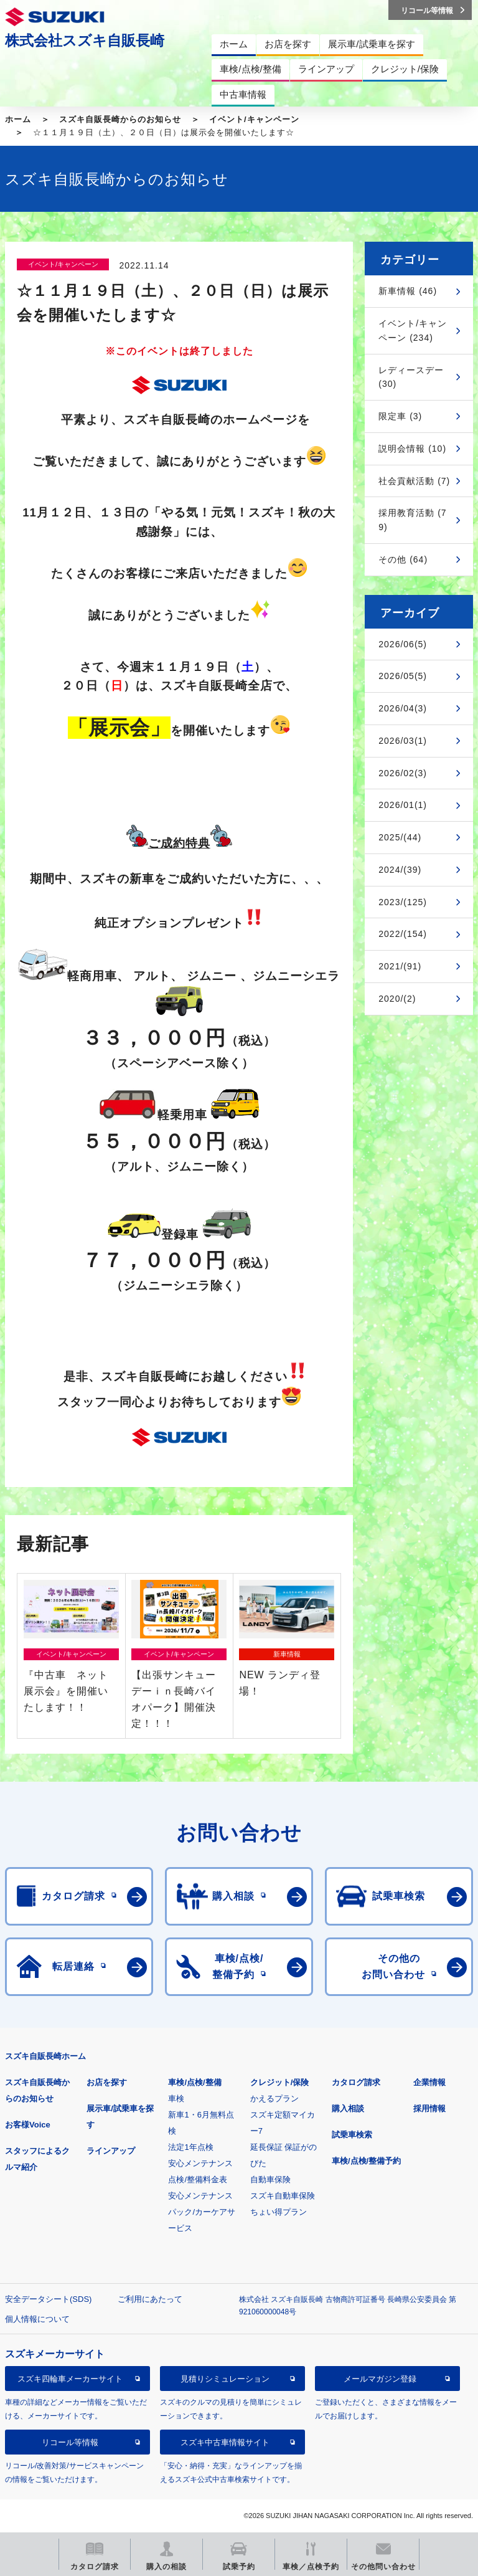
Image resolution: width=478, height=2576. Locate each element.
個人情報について (37, 2319)
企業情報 (429, 2082)
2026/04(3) (402, 708)
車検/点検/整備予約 (366, 2160)
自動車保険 (270, 2179)
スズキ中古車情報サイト (224, 2442)
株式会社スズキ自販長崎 (84, 40)
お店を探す (107, 2082)
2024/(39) (399, 870)
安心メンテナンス (200, 2163)
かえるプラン (274, 2098)
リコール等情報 (70, 2442)
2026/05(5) (402, 676)
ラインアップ (111, 2150)
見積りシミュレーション (224, 2379)
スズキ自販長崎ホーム (45, 2056)
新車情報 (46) (407, 291)
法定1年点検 (190, 2147)
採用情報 (429, 2108)
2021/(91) (399, 966)
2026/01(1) (402, 805)
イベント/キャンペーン (254, 119)
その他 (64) (403, 559)
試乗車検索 (352, 2134)
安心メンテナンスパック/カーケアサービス (201, 2212)
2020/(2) (397, 999)
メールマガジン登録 (380, 2379)
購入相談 (348, 2108)
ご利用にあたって (150, 2299)
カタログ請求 (356, 2082)
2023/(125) (402, 902)
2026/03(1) (402, 741)
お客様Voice (27, 2124)
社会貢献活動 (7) (414, 481)
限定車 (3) (400, 416)
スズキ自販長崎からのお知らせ (120, 119)
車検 (176, 2098)
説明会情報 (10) (412, 449)
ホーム (18, 119)
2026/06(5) (402, 644)
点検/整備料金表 (197, 2179)
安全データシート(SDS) (48, 2299)
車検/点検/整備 (194, 2082)
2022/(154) (402, 934)
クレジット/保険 (279, 2082)
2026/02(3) (402, 773)
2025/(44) (399, 837)
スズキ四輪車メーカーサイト (70, 2379)
